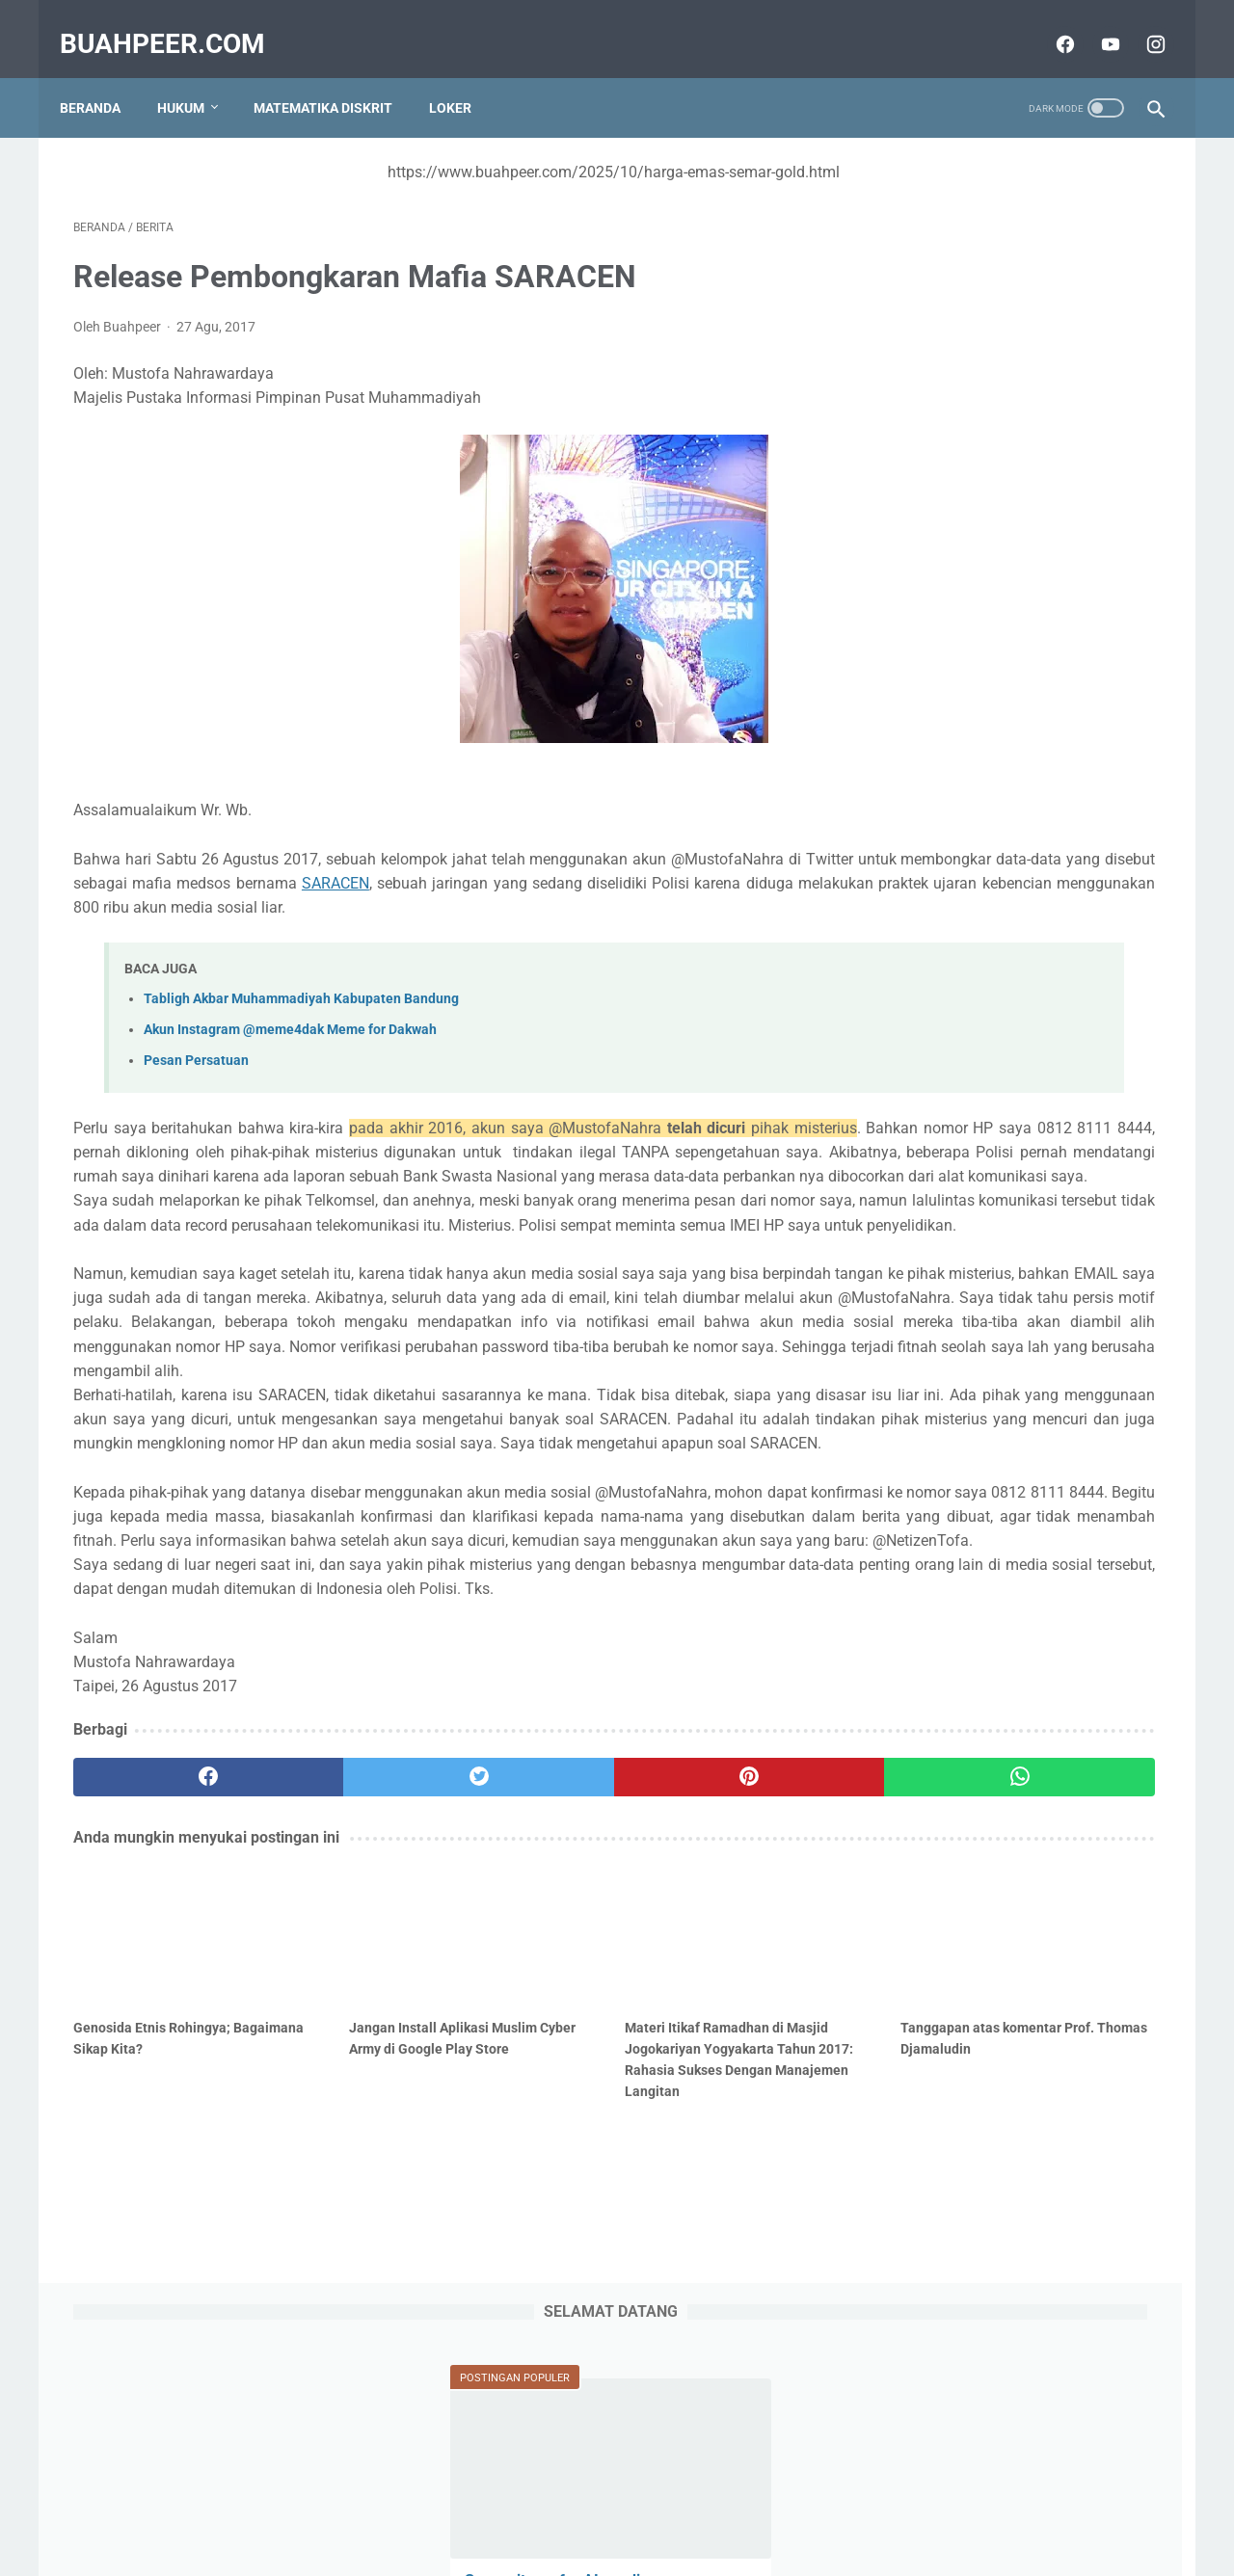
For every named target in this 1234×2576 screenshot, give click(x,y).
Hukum (194, 76)
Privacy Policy (587, 2505)
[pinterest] (529, 2024)
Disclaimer (828, 2505)
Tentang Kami (484, 2505)
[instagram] (1140, 23)
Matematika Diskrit (336, 76)
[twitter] (346, 2024)
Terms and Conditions (713, 2505)
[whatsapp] (711, 2024)
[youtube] (1094, 23)
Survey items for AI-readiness (990, 399)
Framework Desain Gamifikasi (991, 975)
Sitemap (399, 2505)
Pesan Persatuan (196, 1066)
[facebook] (1049, 23)
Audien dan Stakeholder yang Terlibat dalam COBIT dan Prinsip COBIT (1001, 759)
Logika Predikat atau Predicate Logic (1014, 879)
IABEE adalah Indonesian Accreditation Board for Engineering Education (1010, 1454)
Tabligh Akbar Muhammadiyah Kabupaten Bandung (301, 1004)
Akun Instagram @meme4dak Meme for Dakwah (290, 1035)
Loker (464, 76)
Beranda (103, 76)
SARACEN (708, 864)
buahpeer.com (176, 23)
